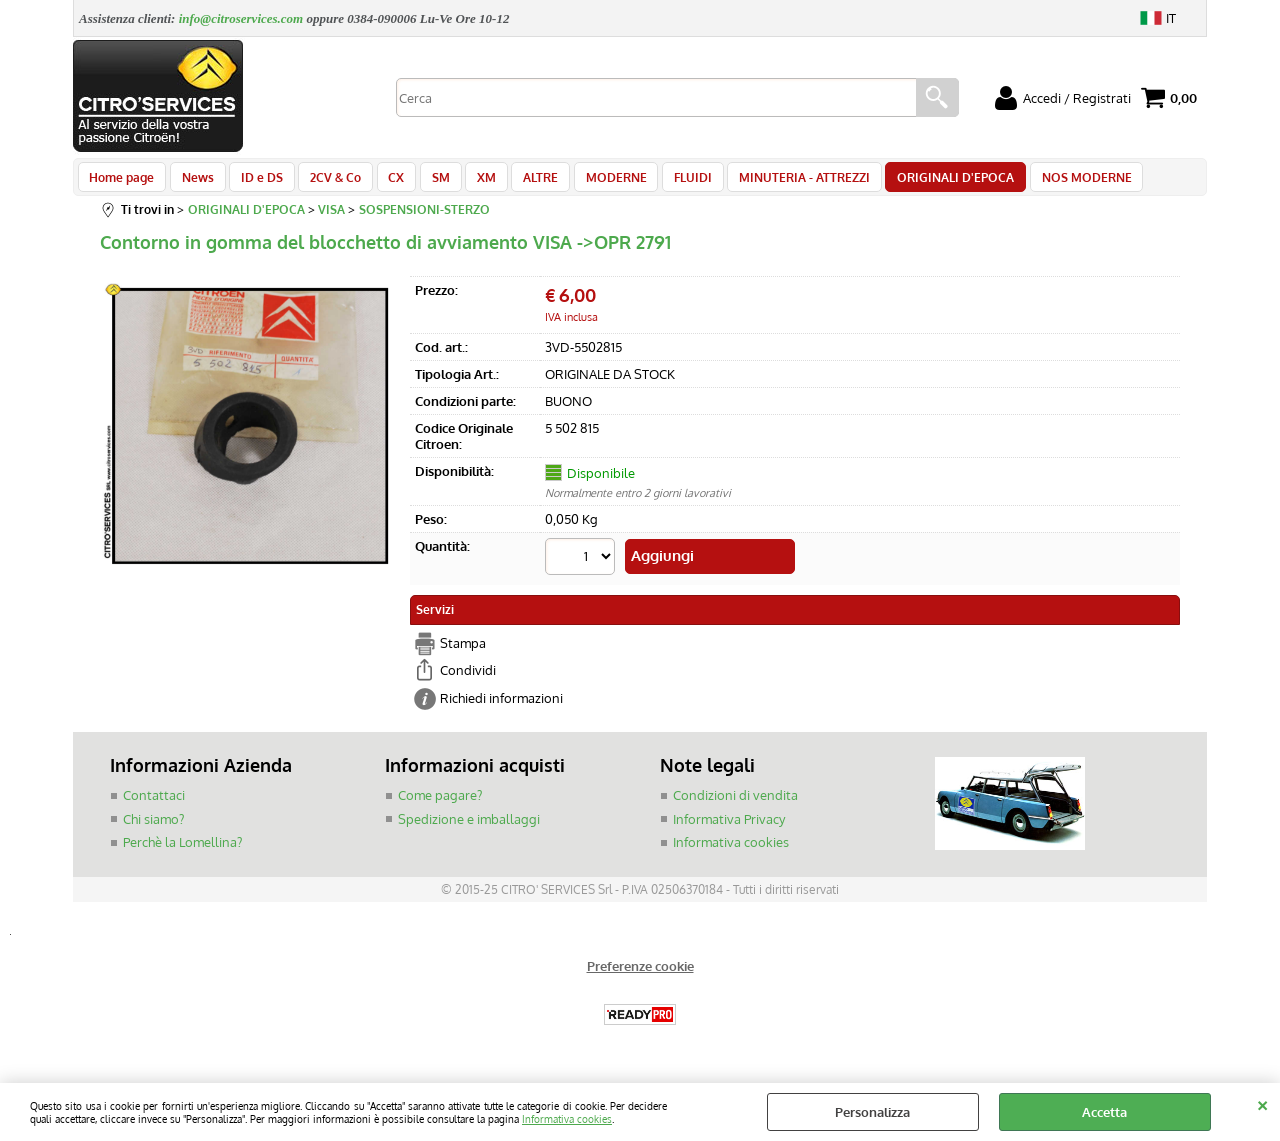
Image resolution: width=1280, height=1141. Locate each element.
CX (383, 182)
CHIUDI (1262, 1103)
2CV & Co (325, 182)
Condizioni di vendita (735, 802)
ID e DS (255, 182)
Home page (121, 182)
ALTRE (517, 182)
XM (466, 182)
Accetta (1104, 1112)
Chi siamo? (153, 826)
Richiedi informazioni (501, 705)
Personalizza (872, 1112)
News (194, 182)
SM (424, 182)
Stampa (463, 650)
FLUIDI (663, 182)
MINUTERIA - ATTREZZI (771, 182)
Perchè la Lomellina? (182, 849)
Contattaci (154, 802)
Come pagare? (440, 802)
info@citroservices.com (241, 18)
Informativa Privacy (729, 826)
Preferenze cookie (640, 973)
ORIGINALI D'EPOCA (919, 182)
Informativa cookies (567, 1118)
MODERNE (589, 182)
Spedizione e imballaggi (469, 826)
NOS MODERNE (1047, 182)
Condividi (468, 677)
